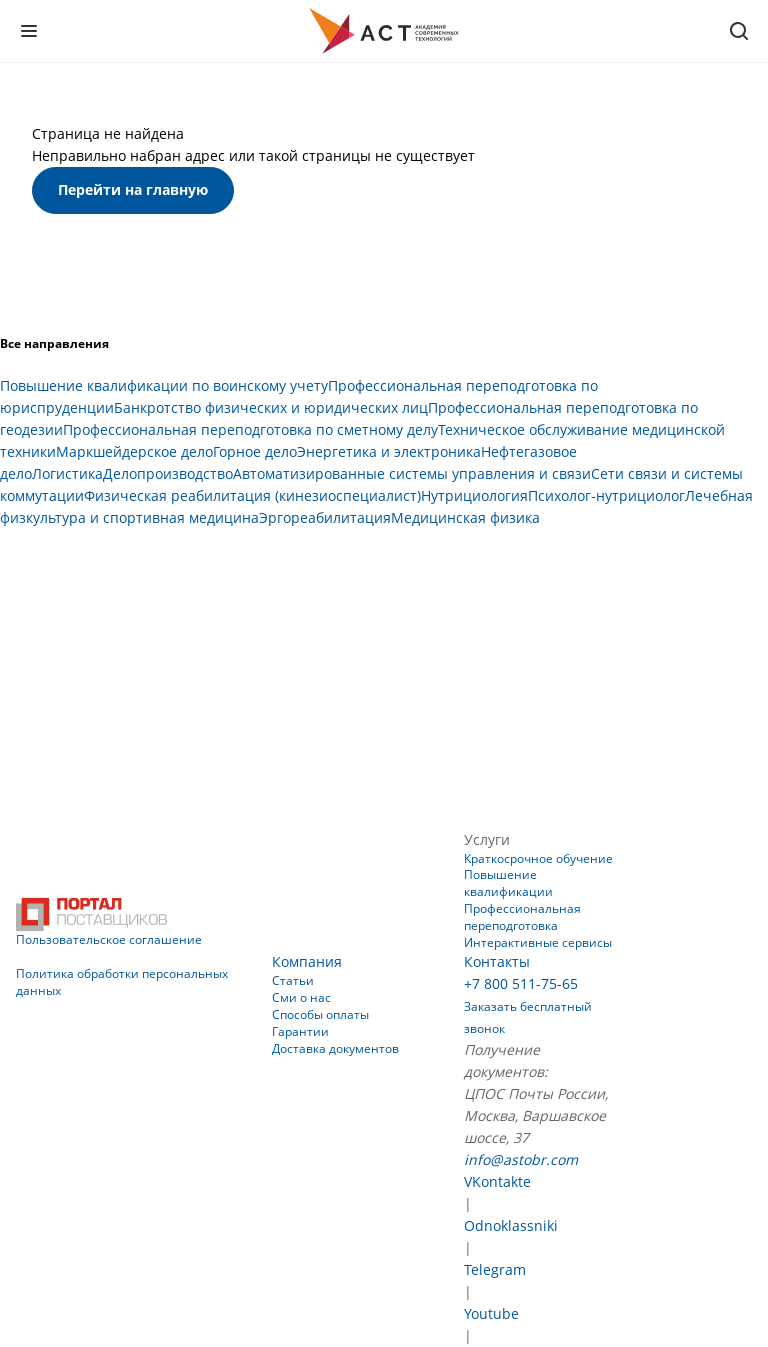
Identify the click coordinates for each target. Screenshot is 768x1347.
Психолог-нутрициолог (606, 495)
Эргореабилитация (325, 517)
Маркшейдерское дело (134, 451)
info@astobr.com (521, 1159)
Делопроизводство (168, 473)
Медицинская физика (465, 517)
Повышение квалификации (508, 883)
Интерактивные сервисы (538, 942)
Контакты (497, 961)
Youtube (491, 1313)
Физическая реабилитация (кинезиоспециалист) (252, 495)
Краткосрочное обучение (538, 858)
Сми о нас (301, 997)
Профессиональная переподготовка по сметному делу (250, 429)
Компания (307, 961)
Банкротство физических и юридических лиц (271, 407)
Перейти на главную (133, 189)
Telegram (495, 1269)
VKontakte (497, 1181)
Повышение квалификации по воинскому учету (164, 385)
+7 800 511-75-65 (521, 983)
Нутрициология (474, 495)
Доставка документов (335, 1048)
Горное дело (255, 451)
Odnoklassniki (511, 1225)
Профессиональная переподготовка (522, 917)
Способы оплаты (320, 1014)
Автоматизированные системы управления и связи (412, 473)
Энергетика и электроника (389, 451)
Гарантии (300, 1031)
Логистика (67, 473)
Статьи (293, 980)
